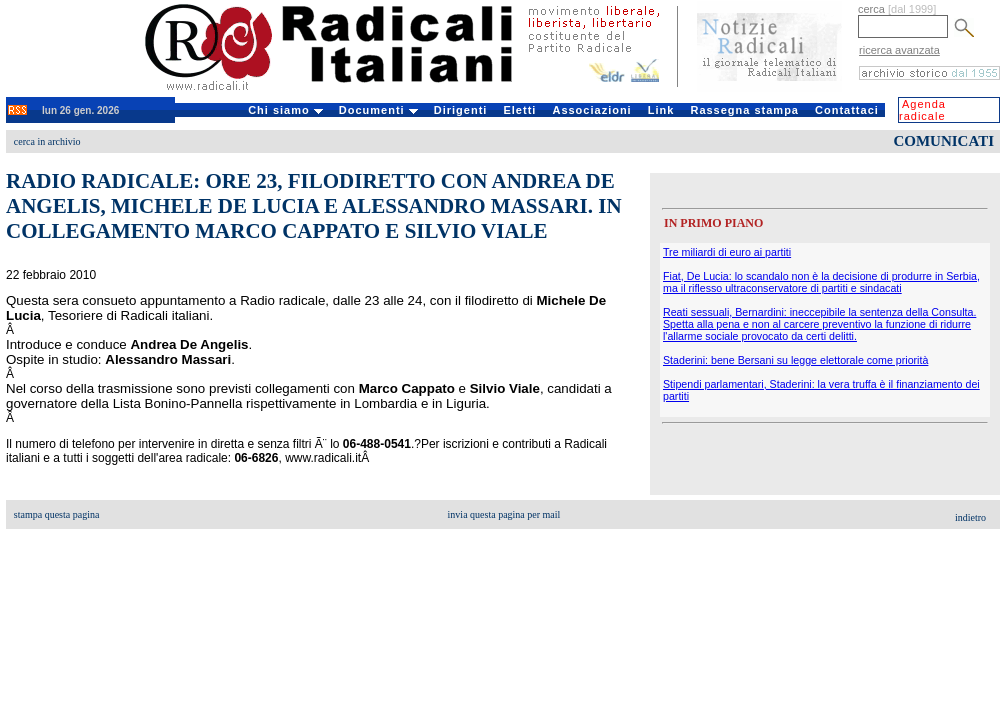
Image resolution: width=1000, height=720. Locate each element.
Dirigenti (461, 110)
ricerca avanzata (899, 50)
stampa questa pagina (57, 514)
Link (661, 110)
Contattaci (847, 110)
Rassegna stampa (744, 110)
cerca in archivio (47, 141)
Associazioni (591, 110)
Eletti (519, 110)
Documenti (378, 110)
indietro (970, 517)
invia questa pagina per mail (504, 514)
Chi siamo (285, 110)
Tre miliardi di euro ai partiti (727, 252)
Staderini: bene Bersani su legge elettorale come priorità (795, 360)
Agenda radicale (922, 110)
